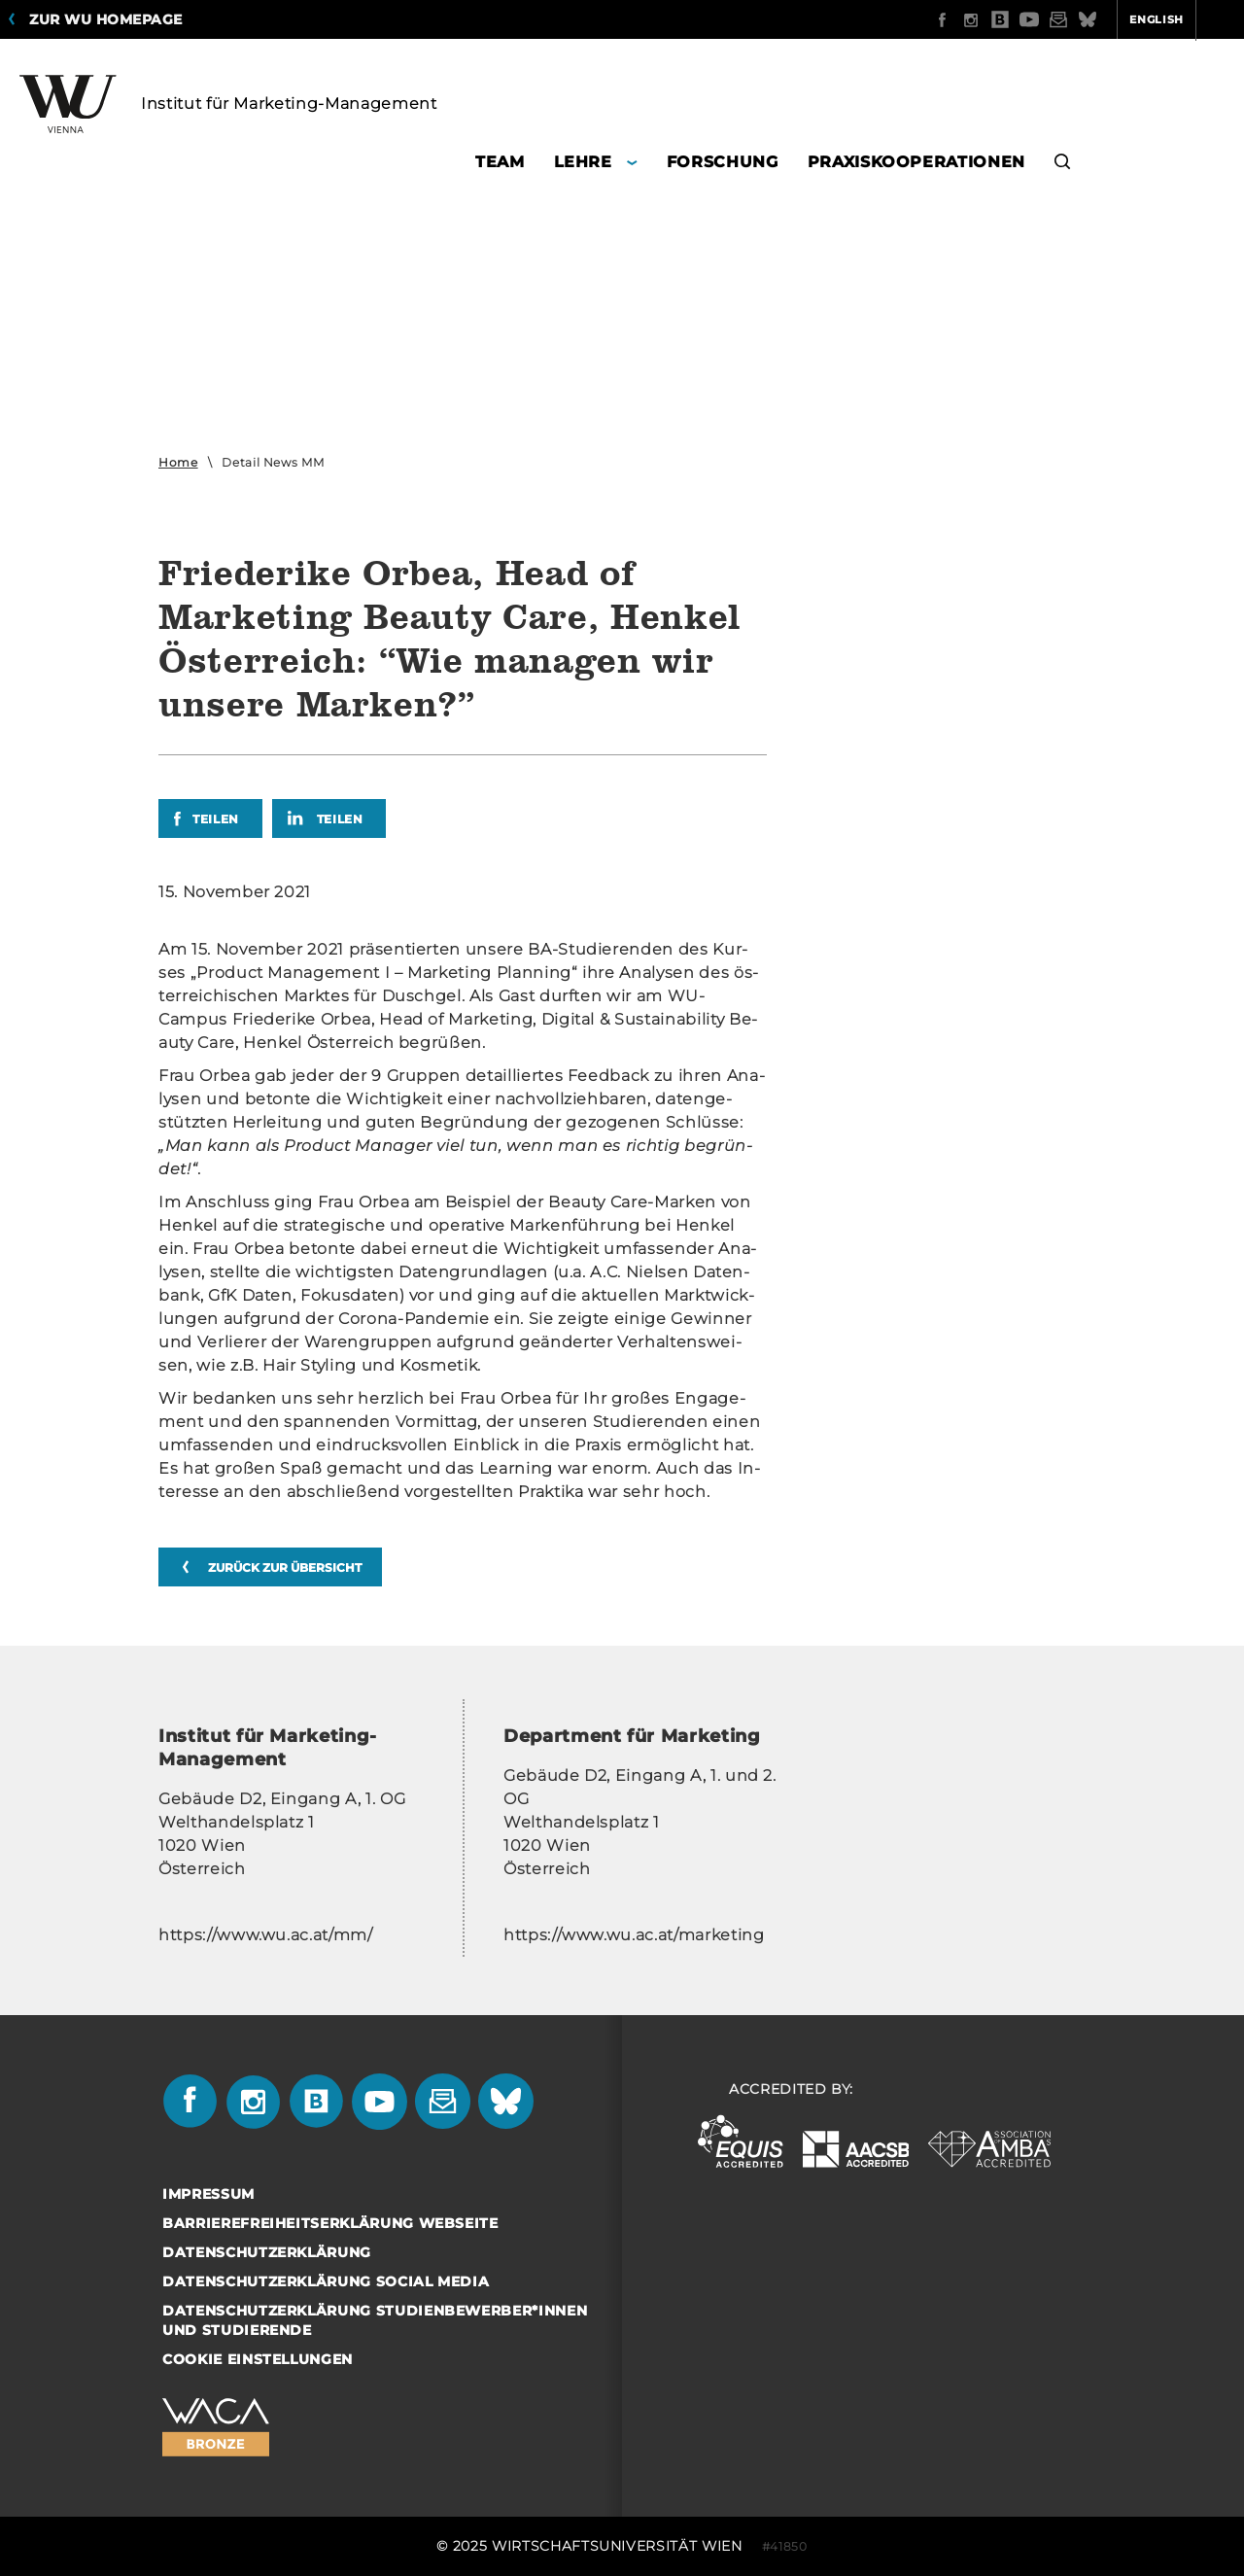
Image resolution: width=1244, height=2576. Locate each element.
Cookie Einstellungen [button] (257, 2359)
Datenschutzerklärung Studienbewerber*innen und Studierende (374, 2320)
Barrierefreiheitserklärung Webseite (330, 2223)
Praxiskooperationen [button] (916, 162)
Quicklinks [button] (1182, 19)
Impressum (208, 2194)
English (1081, 19)
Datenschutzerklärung (266, 2252)
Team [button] (500, 162)
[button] (1063, 165)
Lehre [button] (583, 162)
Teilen (215, 819)
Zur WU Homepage (106, 19)
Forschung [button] (722, 162)
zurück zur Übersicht (285, 1567)
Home (178, 462)
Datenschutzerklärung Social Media (325, 2281)
